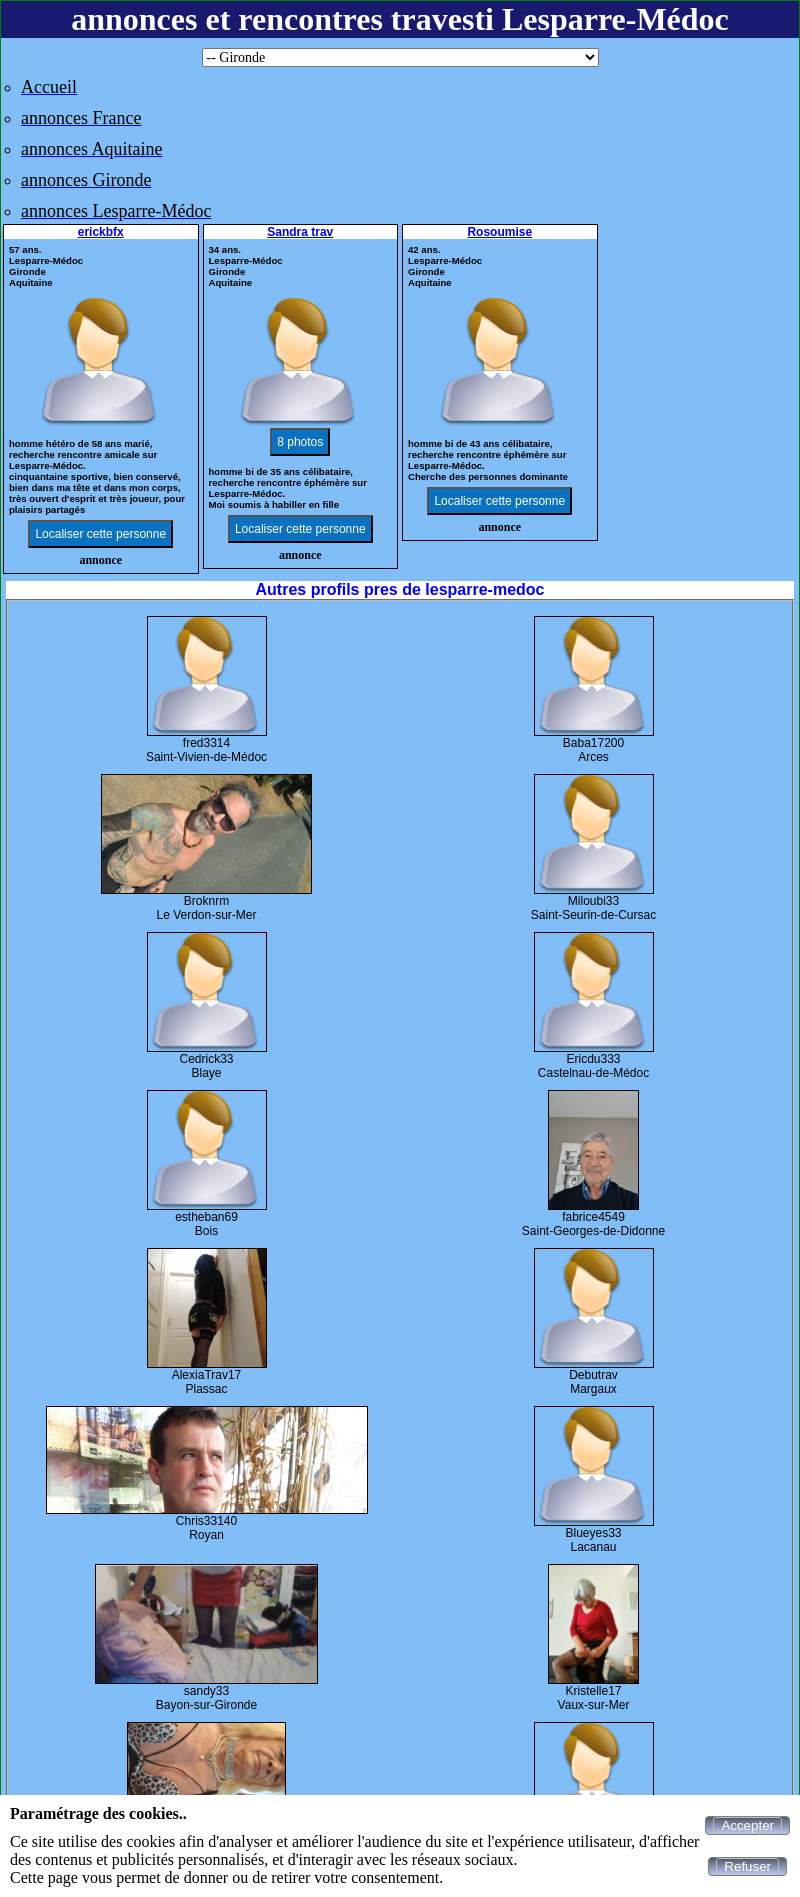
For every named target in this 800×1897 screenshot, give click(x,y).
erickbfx (101, 232)
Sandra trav (300, 232)
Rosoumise (499, 232)
